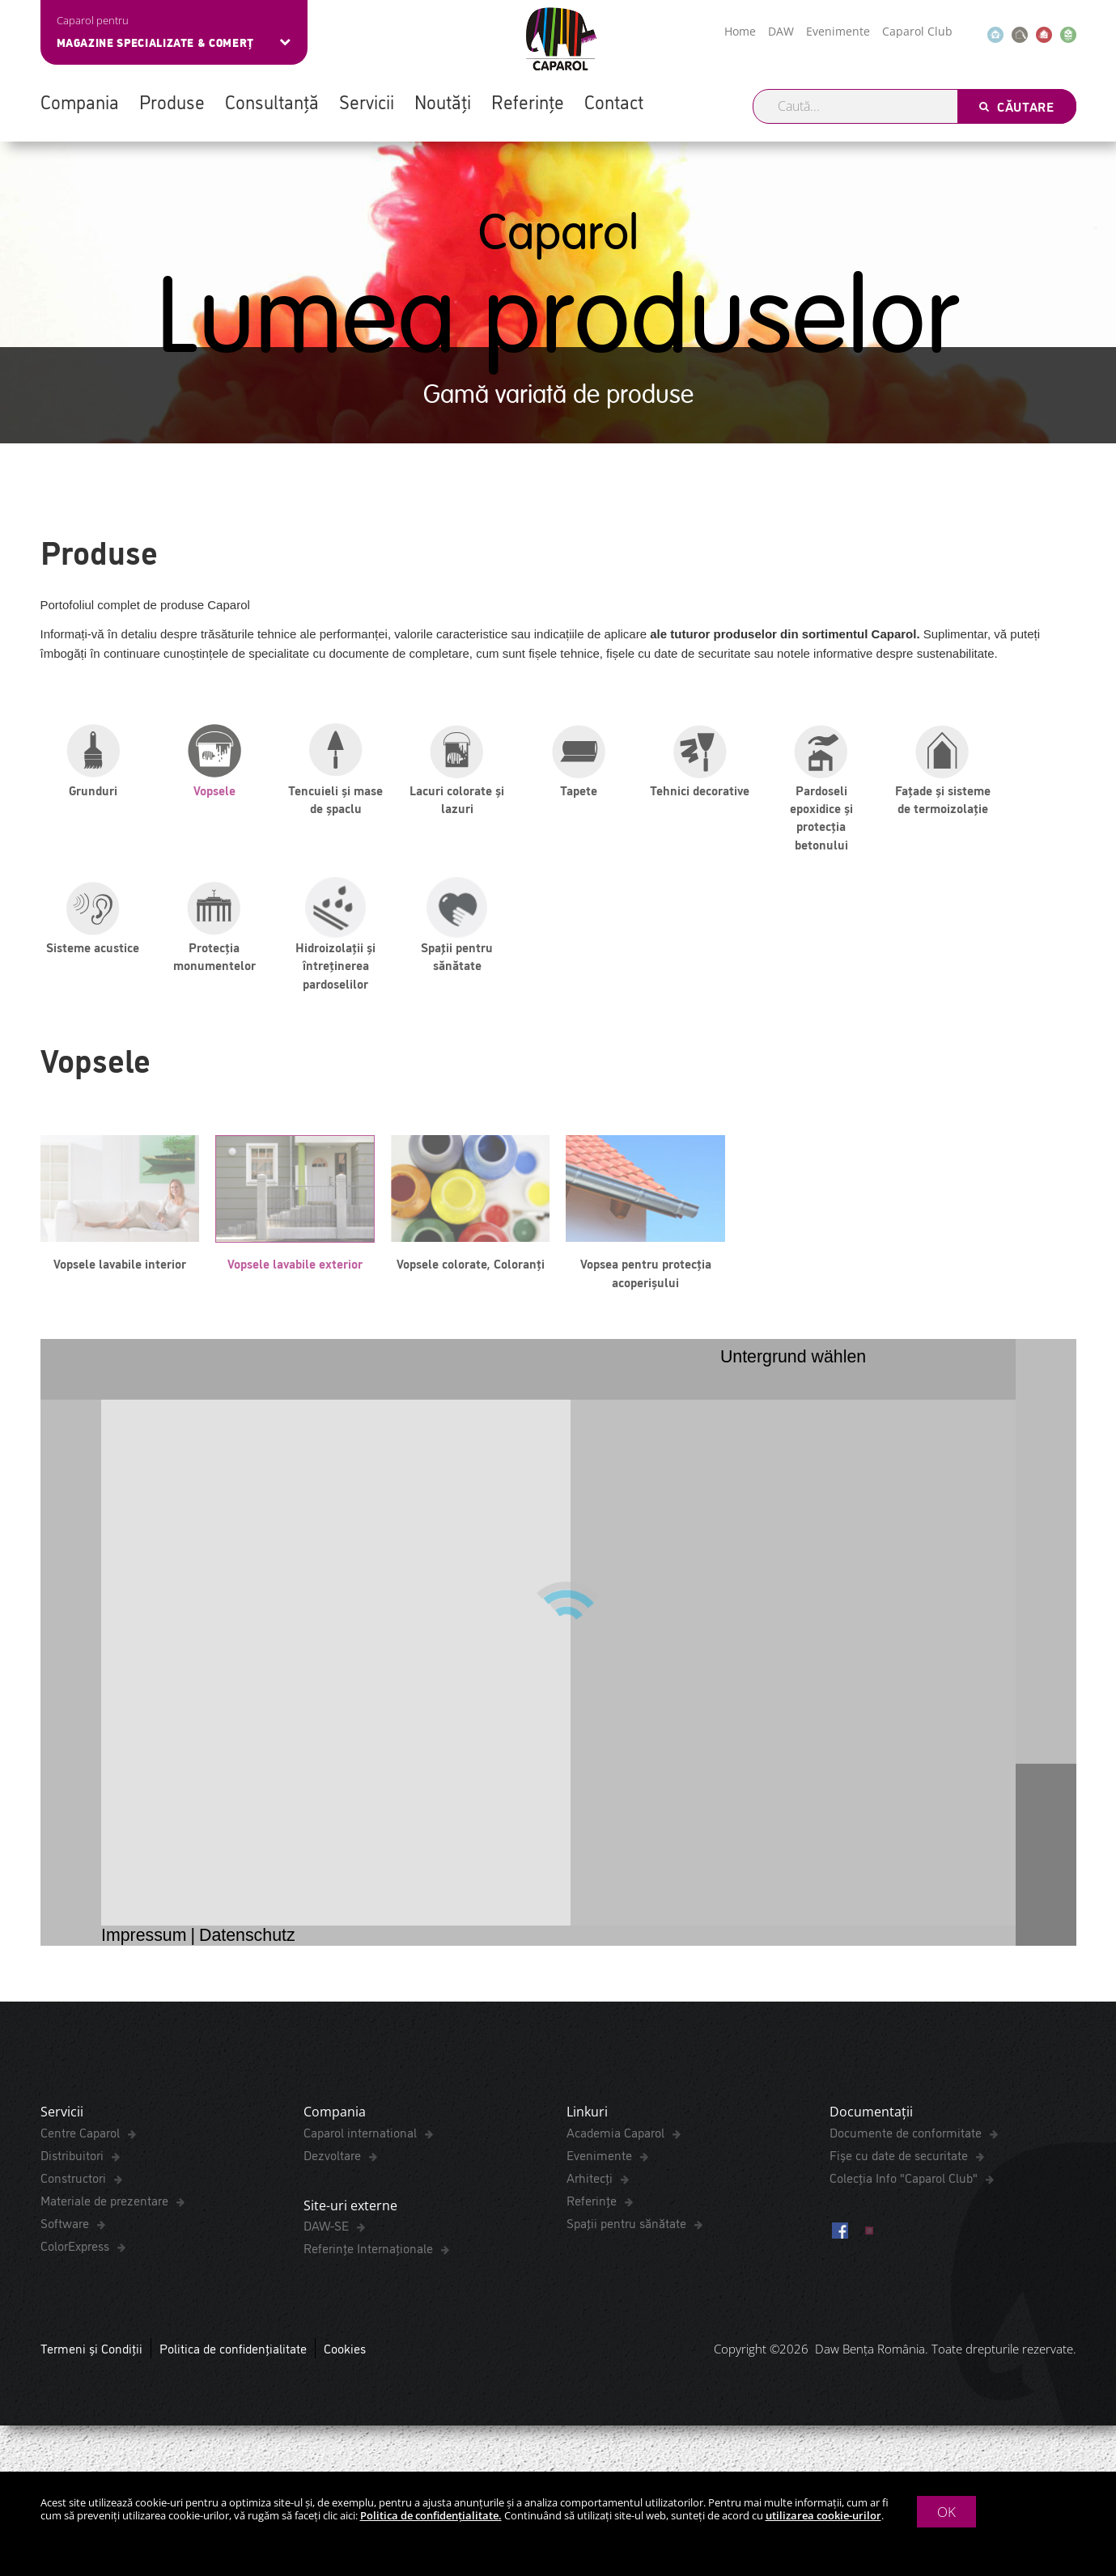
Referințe (527, 101)
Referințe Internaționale (369, 2257)
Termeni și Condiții (91, 2357)
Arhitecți (591, 2182)
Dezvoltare (333, 2159)
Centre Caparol (81, 2137)
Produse (172, 101)
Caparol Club (917, 31)
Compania (79, 101)
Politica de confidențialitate (233, 2357)
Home (740, 31)
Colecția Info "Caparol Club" (905, 2182)
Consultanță (272, 101)
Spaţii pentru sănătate (628, 2227)
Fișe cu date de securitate (900, 2159)
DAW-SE (327, 2234)
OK (946, 2511)
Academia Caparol (617, 2137)
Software (66, 2227)
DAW (781, 31)
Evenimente (838, 31)
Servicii (366, 101)
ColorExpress (76, 2250)
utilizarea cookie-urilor (823, 2515)
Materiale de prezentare (106, 2205)
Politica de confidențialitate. (431, 2515)
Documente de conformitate (907, 2137)
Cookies (345, 2357)
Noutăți (442, 101)
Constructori (74, 2182)
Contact (613, 101)
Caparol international (361, 2137)
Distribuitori (73, 2159)
